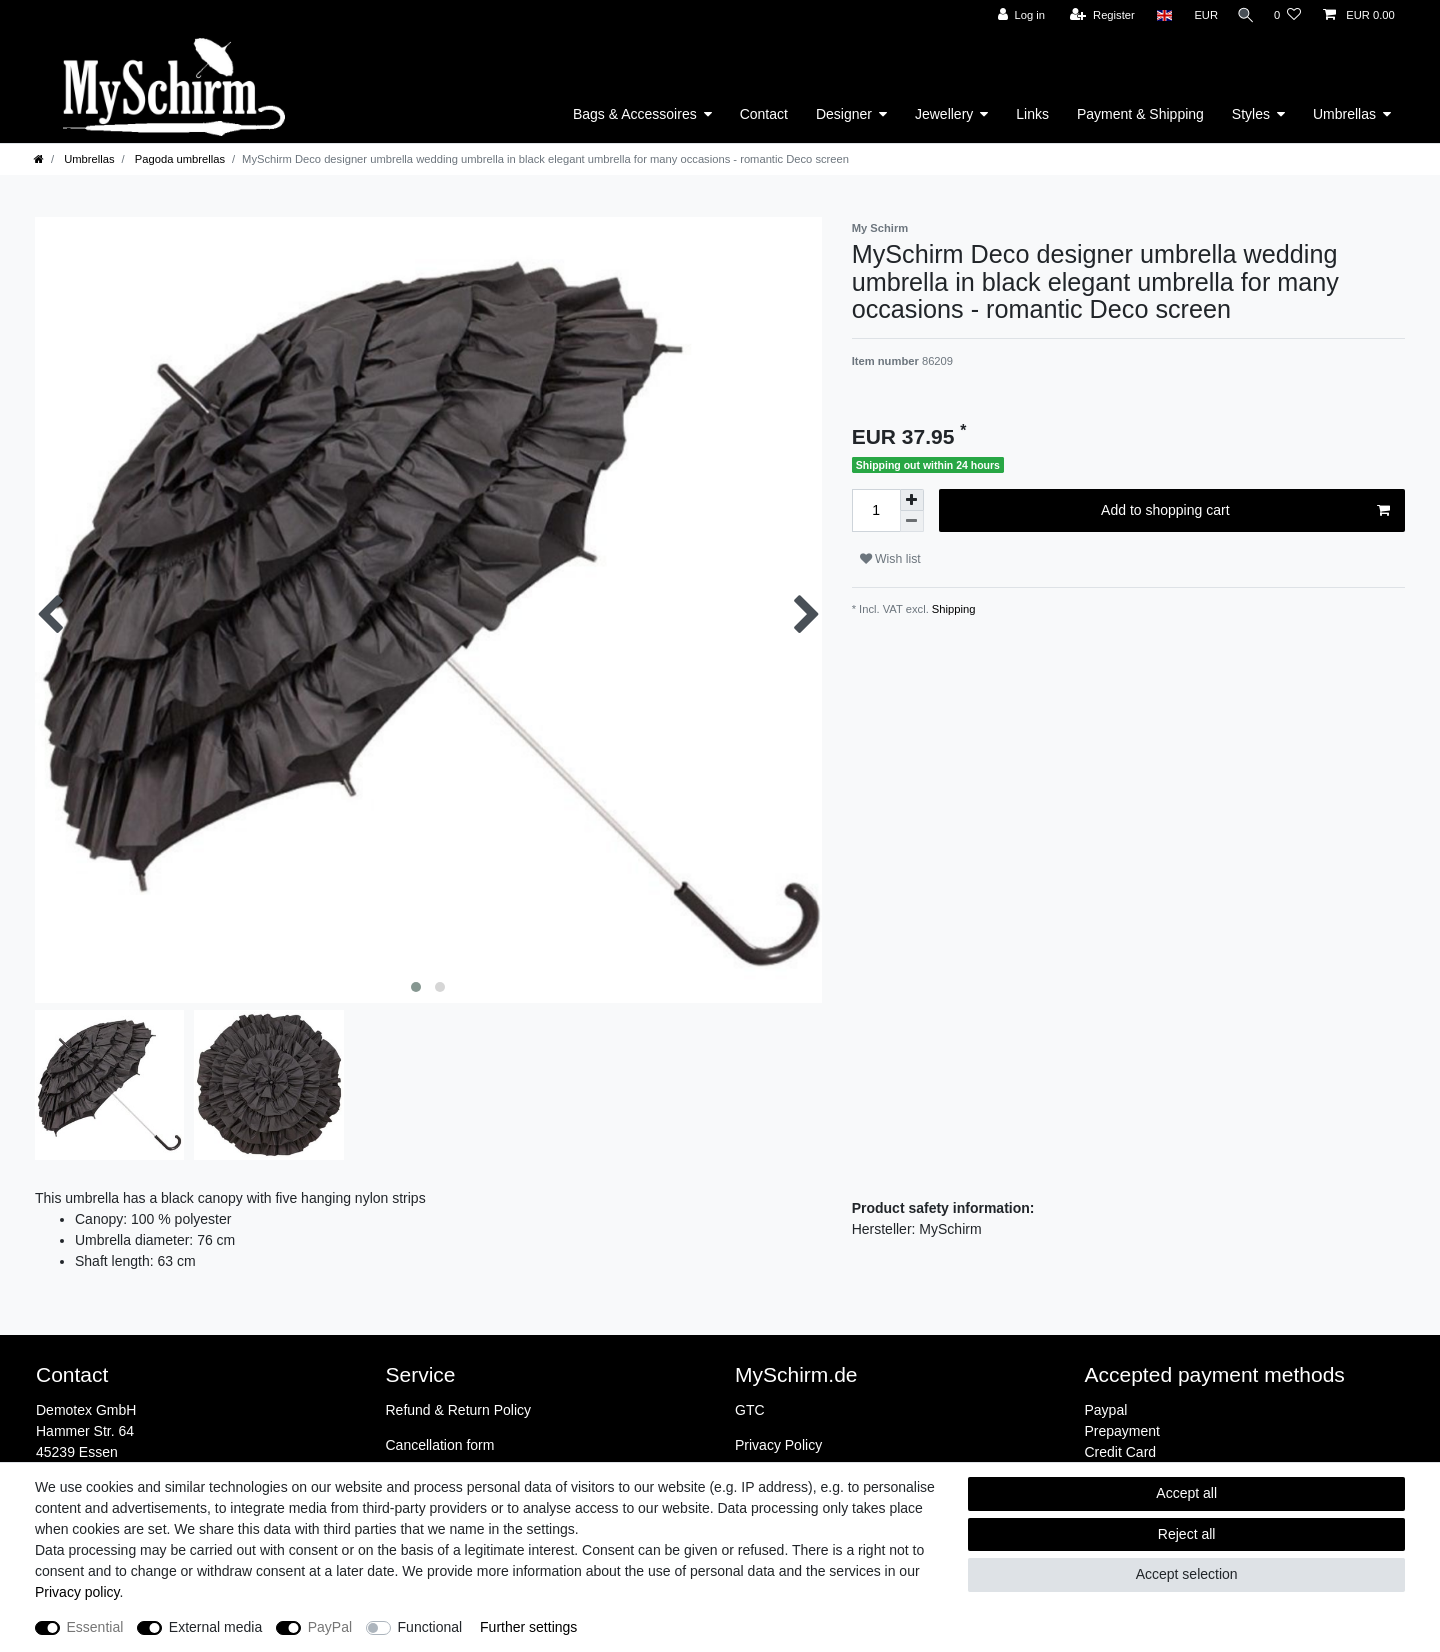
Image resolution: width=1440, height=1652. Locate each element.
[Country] (1157, 15)
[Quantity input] (876, 510)
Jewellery (944, 114)
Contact (764, 114)
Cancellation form (440, 1445)
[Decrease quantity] (912, 521)
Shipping (952, 609)
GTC (750, 1410)
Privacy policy (77, 1592)
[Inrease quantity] (912, 500)
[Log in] (1014, 15)
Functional (430, 1627)
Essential (95, 1627)
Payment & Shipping (1140, 114)
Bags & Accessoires (635, 114)
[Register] (1096, 15)
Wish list (890, 559)
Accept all (1186, 1493)
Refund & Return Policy (459, 1410)
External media (215, 1627)
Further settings (528, 1627)
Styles (1251, 114)
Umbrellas (1344, 114)
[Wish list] (1287, 15)
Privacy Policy (778, 1445)
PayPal (330, 1627)
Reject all (1187, 1534)
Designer (844, 114)
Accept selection (1187, 1574)
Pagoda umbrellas (178, 159)
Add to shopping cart (1245, 511)
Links (1032, 114)
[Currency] (1200, 15)
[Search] (1243, 15)
